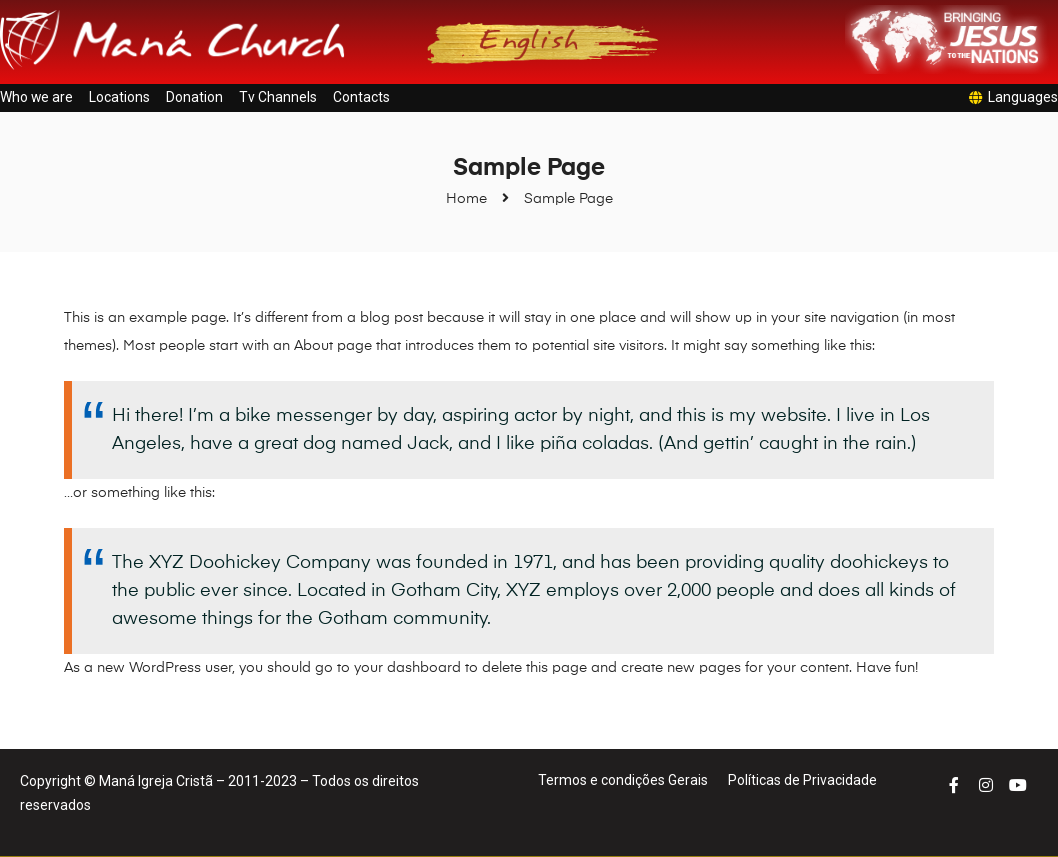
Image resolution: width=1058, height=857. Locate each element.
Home (466, 199)
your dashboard (407, 668)
